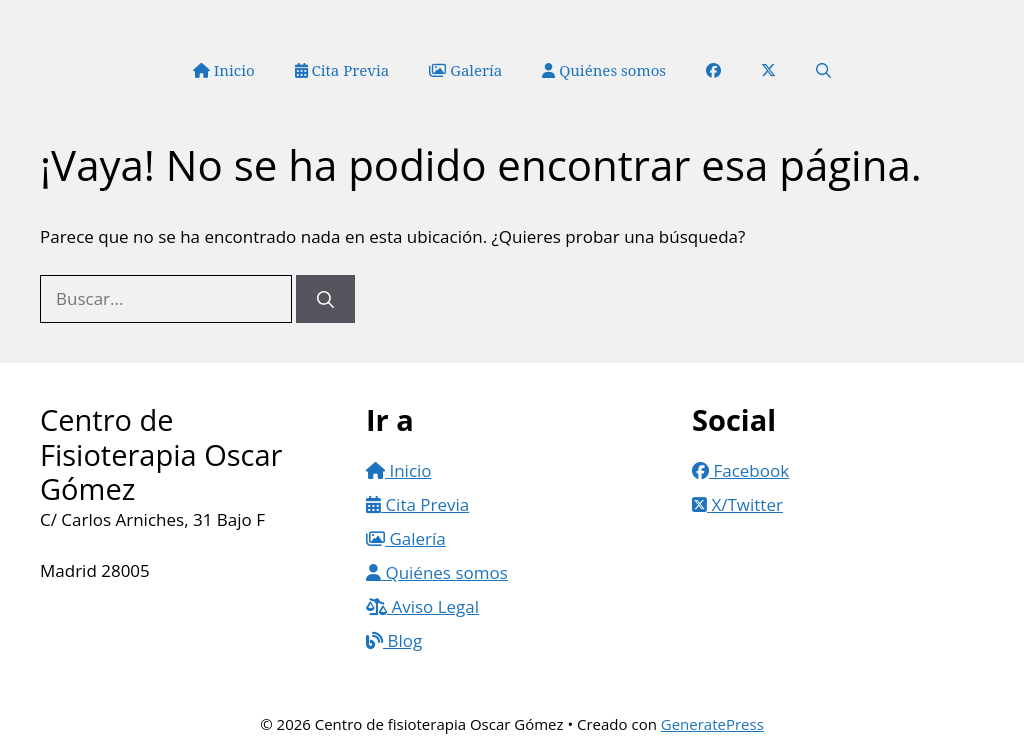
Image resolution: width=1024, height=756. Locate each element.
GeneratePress (712, 724)
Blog (394, 640)
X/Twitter (737, 504)
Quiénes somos (604, 70)
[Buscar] (325, 299)
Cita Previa (342, 70)
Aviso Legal (422, 606)
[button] (823, 70)
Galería (465, 70)
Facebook (740, 470)
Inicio (224, 70)
